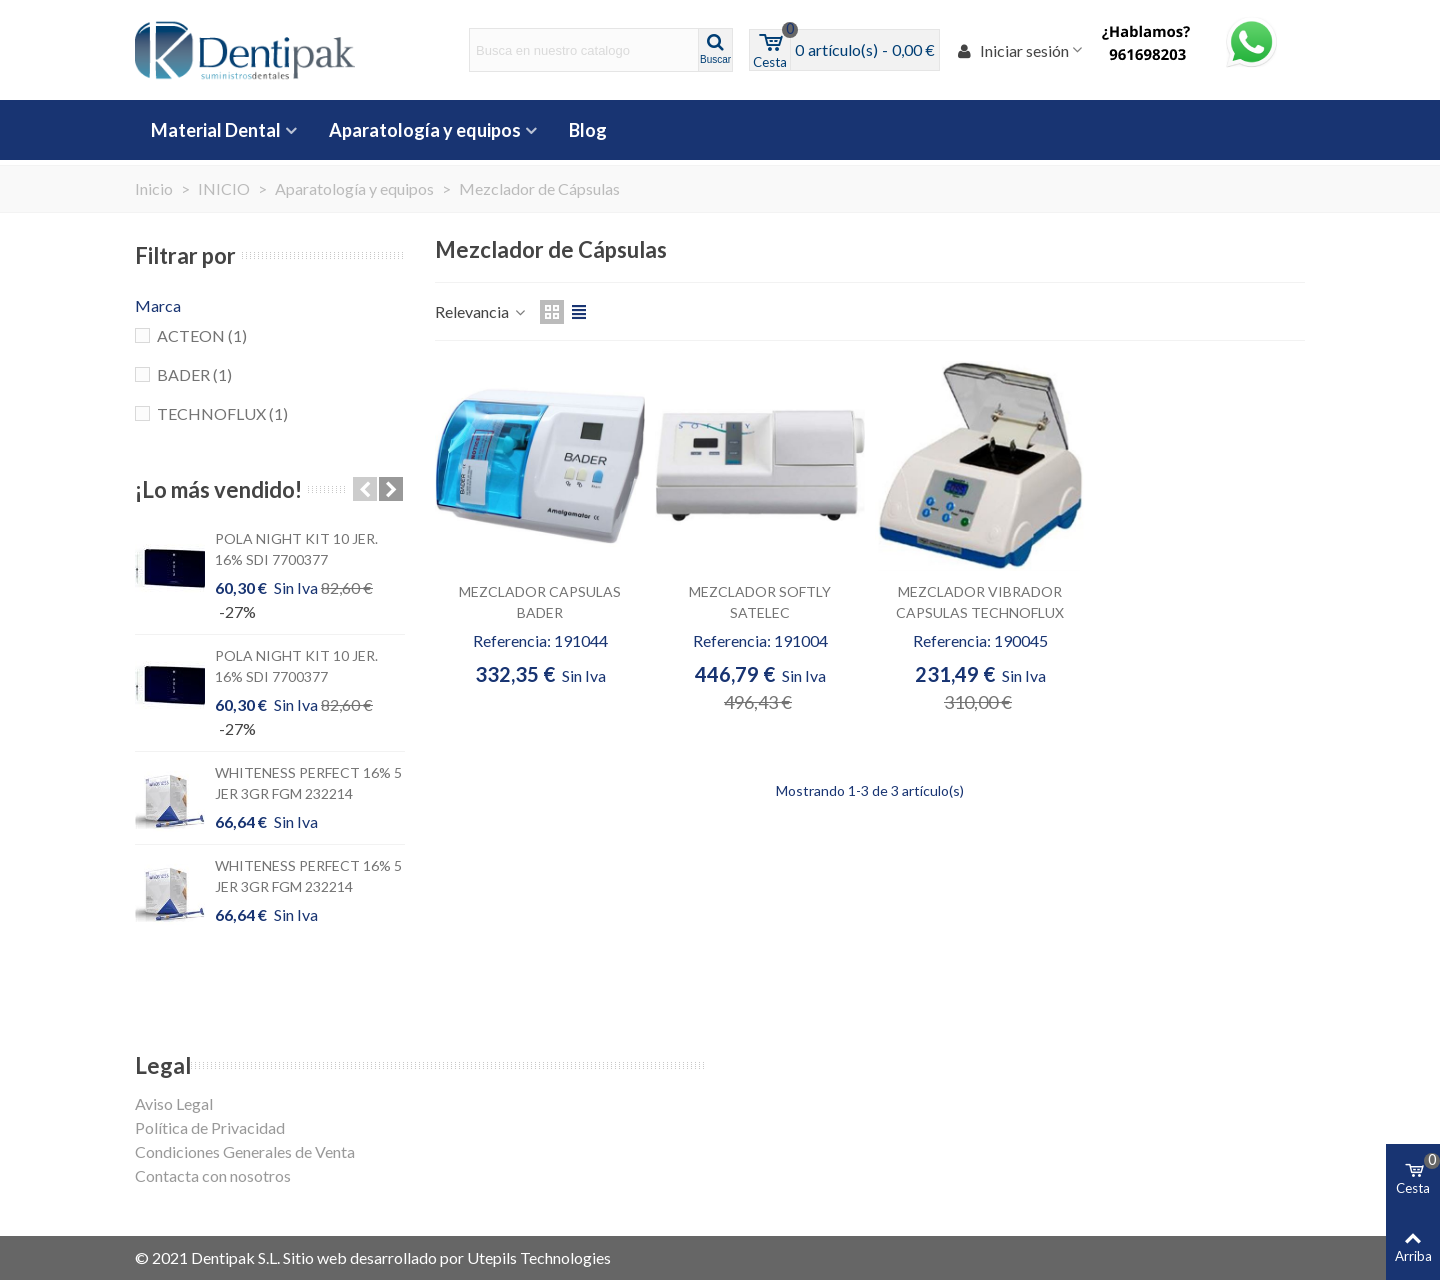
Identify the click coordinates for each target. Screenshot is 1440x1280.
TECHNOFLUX (222, 413)
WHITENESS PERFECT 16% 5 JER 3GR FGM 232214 (308, 783)
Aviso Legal (174, 1103)
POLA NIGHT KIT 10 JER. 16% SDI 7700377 (296, 549)
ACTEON (202, 335)
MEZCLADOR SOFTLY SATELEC (760, 602)
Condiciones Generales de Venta (245, 1151)
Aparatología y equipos (425, 130)
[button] (365, 489)
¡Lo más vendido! (218, 489)
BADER (194, 374)
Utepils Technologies (539, 1257)
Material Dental (216, 130)
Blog (588, 130)
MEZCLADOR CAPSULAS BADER (540, 602)
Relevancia (481, 311)
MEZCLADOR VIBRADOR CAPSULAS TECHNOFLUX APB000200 (980, 612)
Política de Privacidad (210, 1127)
